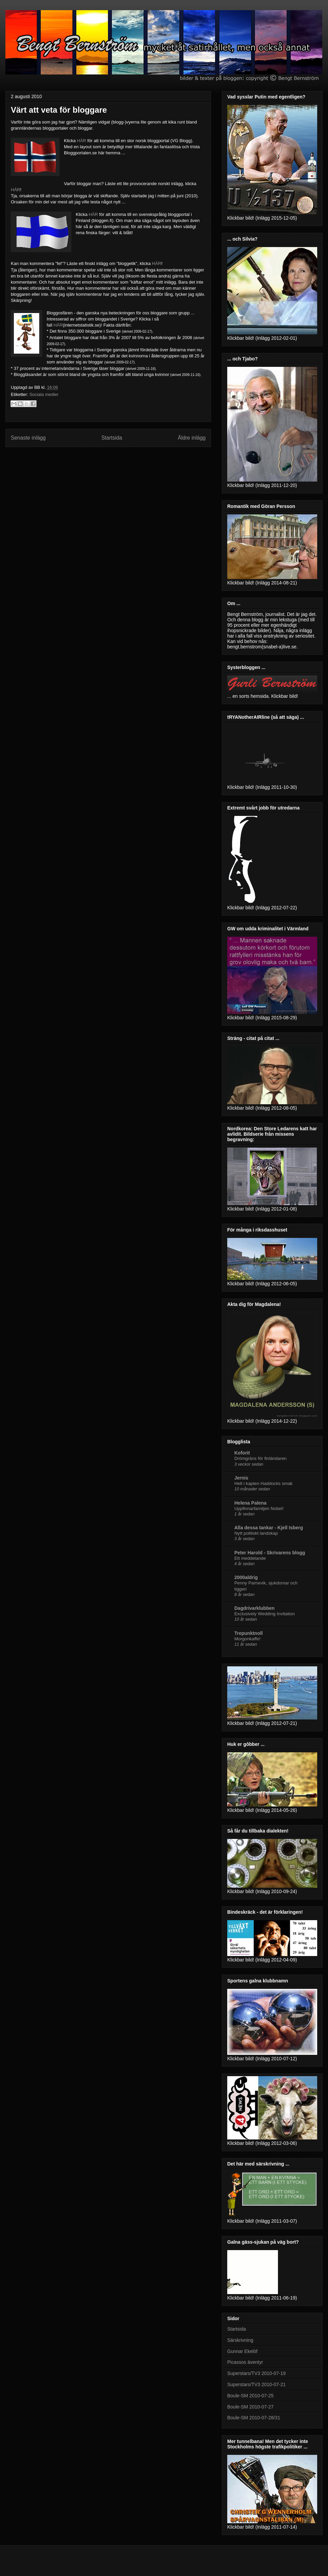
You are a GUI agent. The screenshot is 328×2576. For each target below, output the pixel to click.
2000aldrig (246, 1577)
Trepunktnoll (248, 1633)
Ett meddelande (250, 1558)
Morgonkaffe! (247, 1638)
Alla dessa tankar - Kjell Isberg (268, 1527)
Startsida (111, 438)
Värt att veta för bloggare (59, 109)
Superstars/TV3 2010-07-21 (256, 2384)
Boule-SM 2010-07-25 (250, 2395)
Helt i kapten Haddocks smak (263, 1483)
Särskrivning (240, 2340)
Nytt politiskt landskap (256, 1533)
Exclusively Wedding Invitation (264, 1613)
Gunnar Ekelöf (242, 2351)
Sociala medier (43, 394)
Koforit (242, 1453)
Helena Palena (250, 1503)
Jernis (241, 1478)
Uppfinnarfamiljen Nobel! (259, 1508)
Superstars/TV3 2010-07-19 (256, 2373)
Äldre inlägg (192, 438)
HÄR (81, 140)
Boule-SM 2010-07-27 (250, 2407)
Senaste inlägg (28, 438)
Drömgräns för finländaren (260, 1458)
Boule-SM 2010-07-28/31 (253, 2417)
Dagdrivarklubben (254, 1608)
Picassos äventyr (245, 2362)
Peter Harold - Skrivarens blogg (269, 1552)
